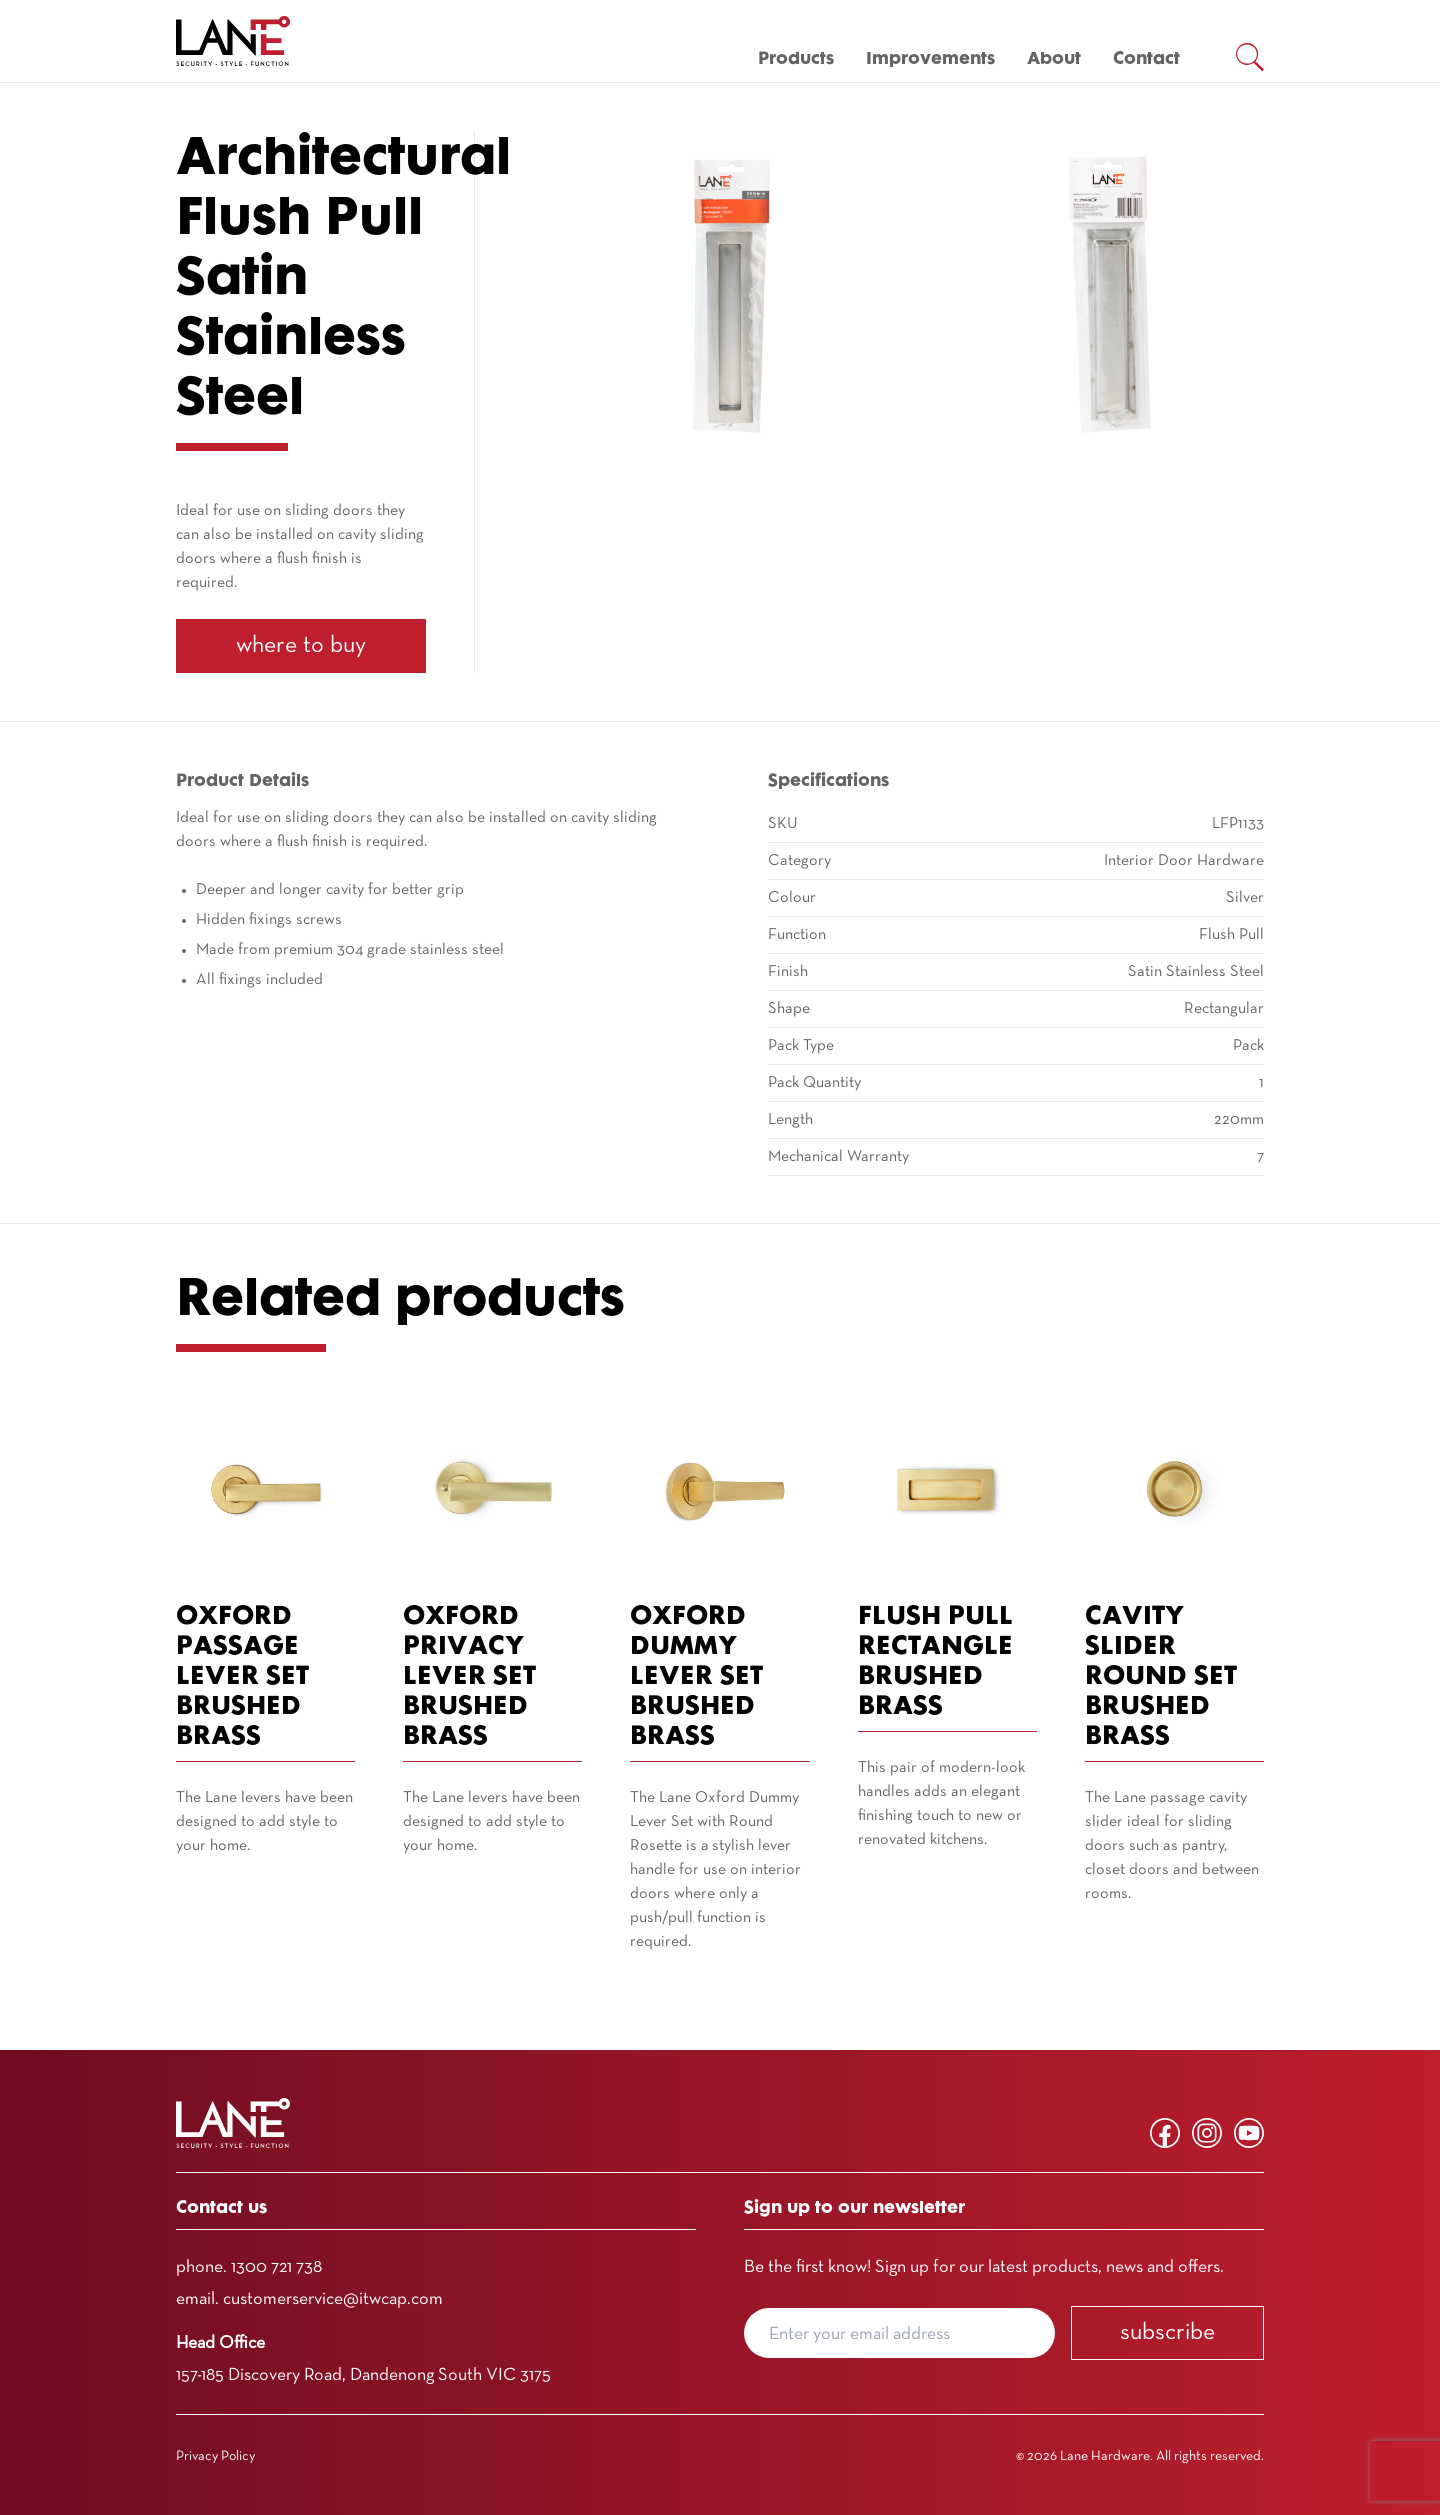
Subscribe (1167, 2333)
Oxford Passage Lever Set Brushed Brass (242, 1677)
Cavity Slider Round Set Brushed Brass (1161, 1677)
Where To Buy (301, 646)
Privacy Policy (215, 2456)
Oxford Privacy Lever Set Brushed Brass (469, 1677)
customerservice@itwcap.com (333, 2299)
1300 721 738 (276, 2267)
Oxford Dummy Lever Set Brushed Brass (696, 1677)
